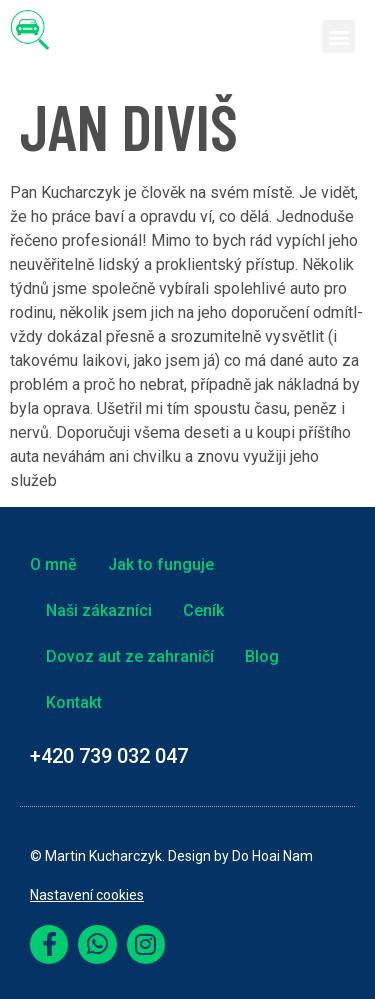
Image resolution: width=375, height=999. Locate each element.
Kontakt (74, 702)
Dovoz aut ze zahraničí (130, 656)
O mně (53, 564)
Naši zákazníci (99, 610)
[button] (338, 36)
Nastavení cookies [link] (87, 895)
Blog (262, 656)
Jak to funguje (161, 564)
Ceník (203, 610)
